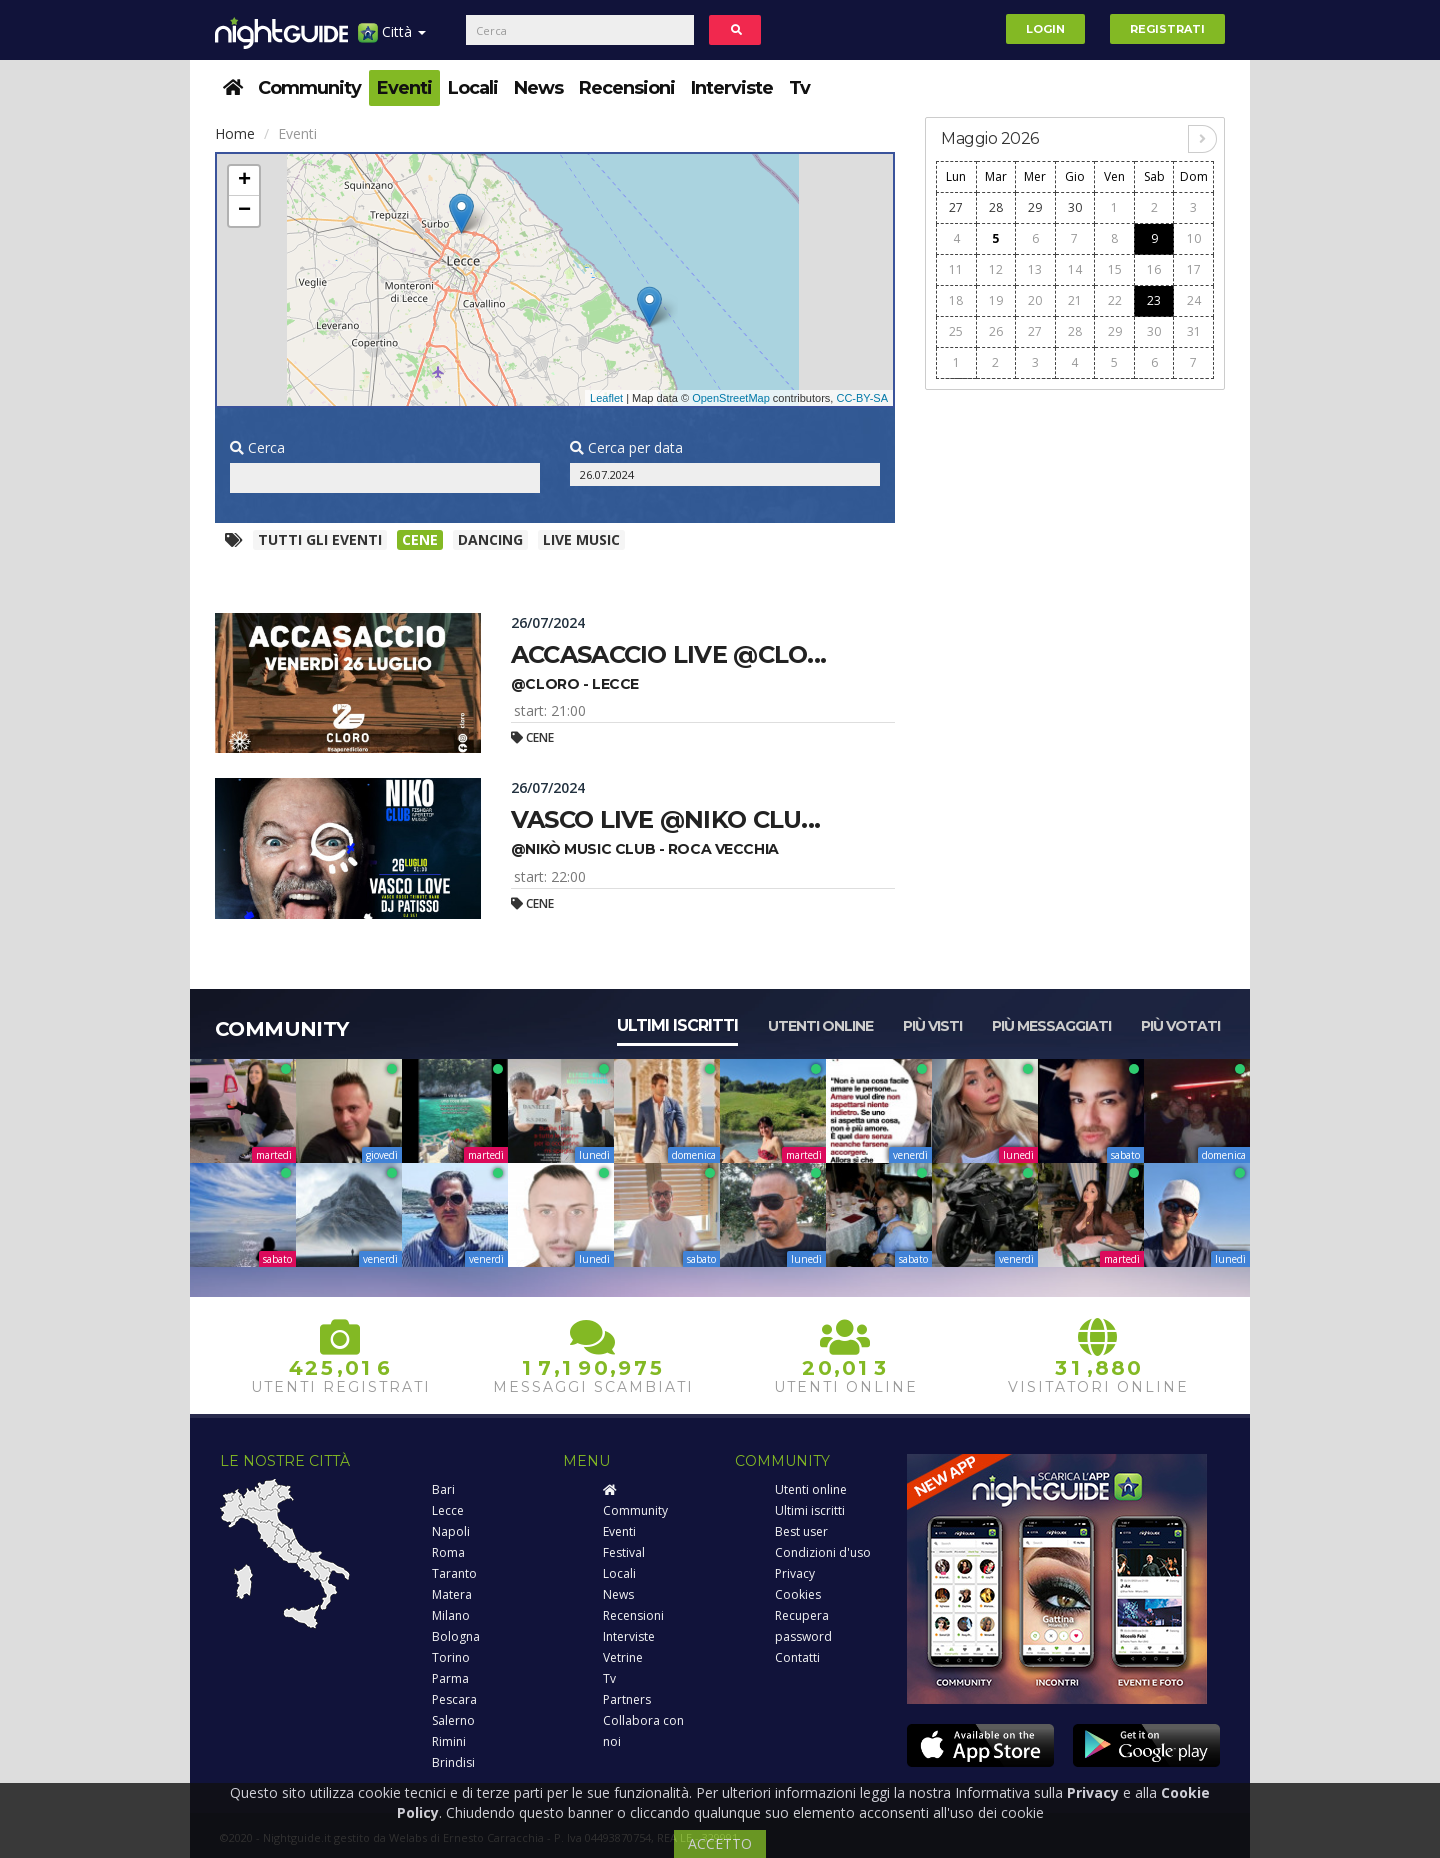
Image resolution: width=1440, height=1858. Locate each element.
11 (956, 269)
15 (1115, 269)
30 (1075, 207)
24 (1194, 300)
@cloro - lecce (575, 684)
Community (309, 88)
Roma (448, 1552)
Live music (581, 539)
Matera (452, 1594)
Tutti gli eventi (320, 539)
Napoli (451, 1531)
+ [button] (244, 181)
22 (1115, 300)
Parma (450, 1678)
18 (956, 300)
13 (1035, 269)
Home (235, 133)
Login (1045, 29)
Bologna (456, 1636)
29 (1035, 207)
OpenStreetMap (731, 398)
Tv (799, 88)
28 (996, 207)
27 (956, 207)
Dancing (490, 539)
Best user (801, 1531)
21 (1075, 300)
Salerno (453, 1720)
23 (1154, 300)
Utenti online (820, 1026)
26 (996, 331)
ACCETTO (720, 1843)
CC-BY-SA (862, 398)
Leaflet (606, 398)
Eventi (404, 88)
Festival (624, 1552)
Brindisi (453, 1762)
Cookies (798, 1594)
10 (1194, 238)
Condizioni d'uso (823, 1552)
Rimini (449, 1741)
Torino (451, 1657)
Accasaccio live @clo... (668, 654)
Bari (443, 1489)
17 (1194, 269)
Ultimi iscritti (677, 1025)
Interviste (732, 88)
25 (956, 331)
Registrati (1167, 29)
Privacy (795, 1573)
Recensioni (627, 88)
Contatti (797, 1657)
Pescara (454, 1699)
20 (1035, 300)
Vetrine (623, 1657)
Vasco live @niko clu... (665, 819)
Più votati (1180, 1026)
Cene (420, 539)
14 (1075, 269)
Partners (627, 1699)
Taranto (454, 1573)
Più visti (932, 1026)
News (538, 88)
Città (392, 39)
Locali (473, 88)
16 (1154, 269)
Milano (451, 1615)
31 (1194, 331)
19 (996, 300)
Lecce (448, 1510)
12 (996, 269)
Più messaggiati (1051, 1026)
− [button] (244, 211)
